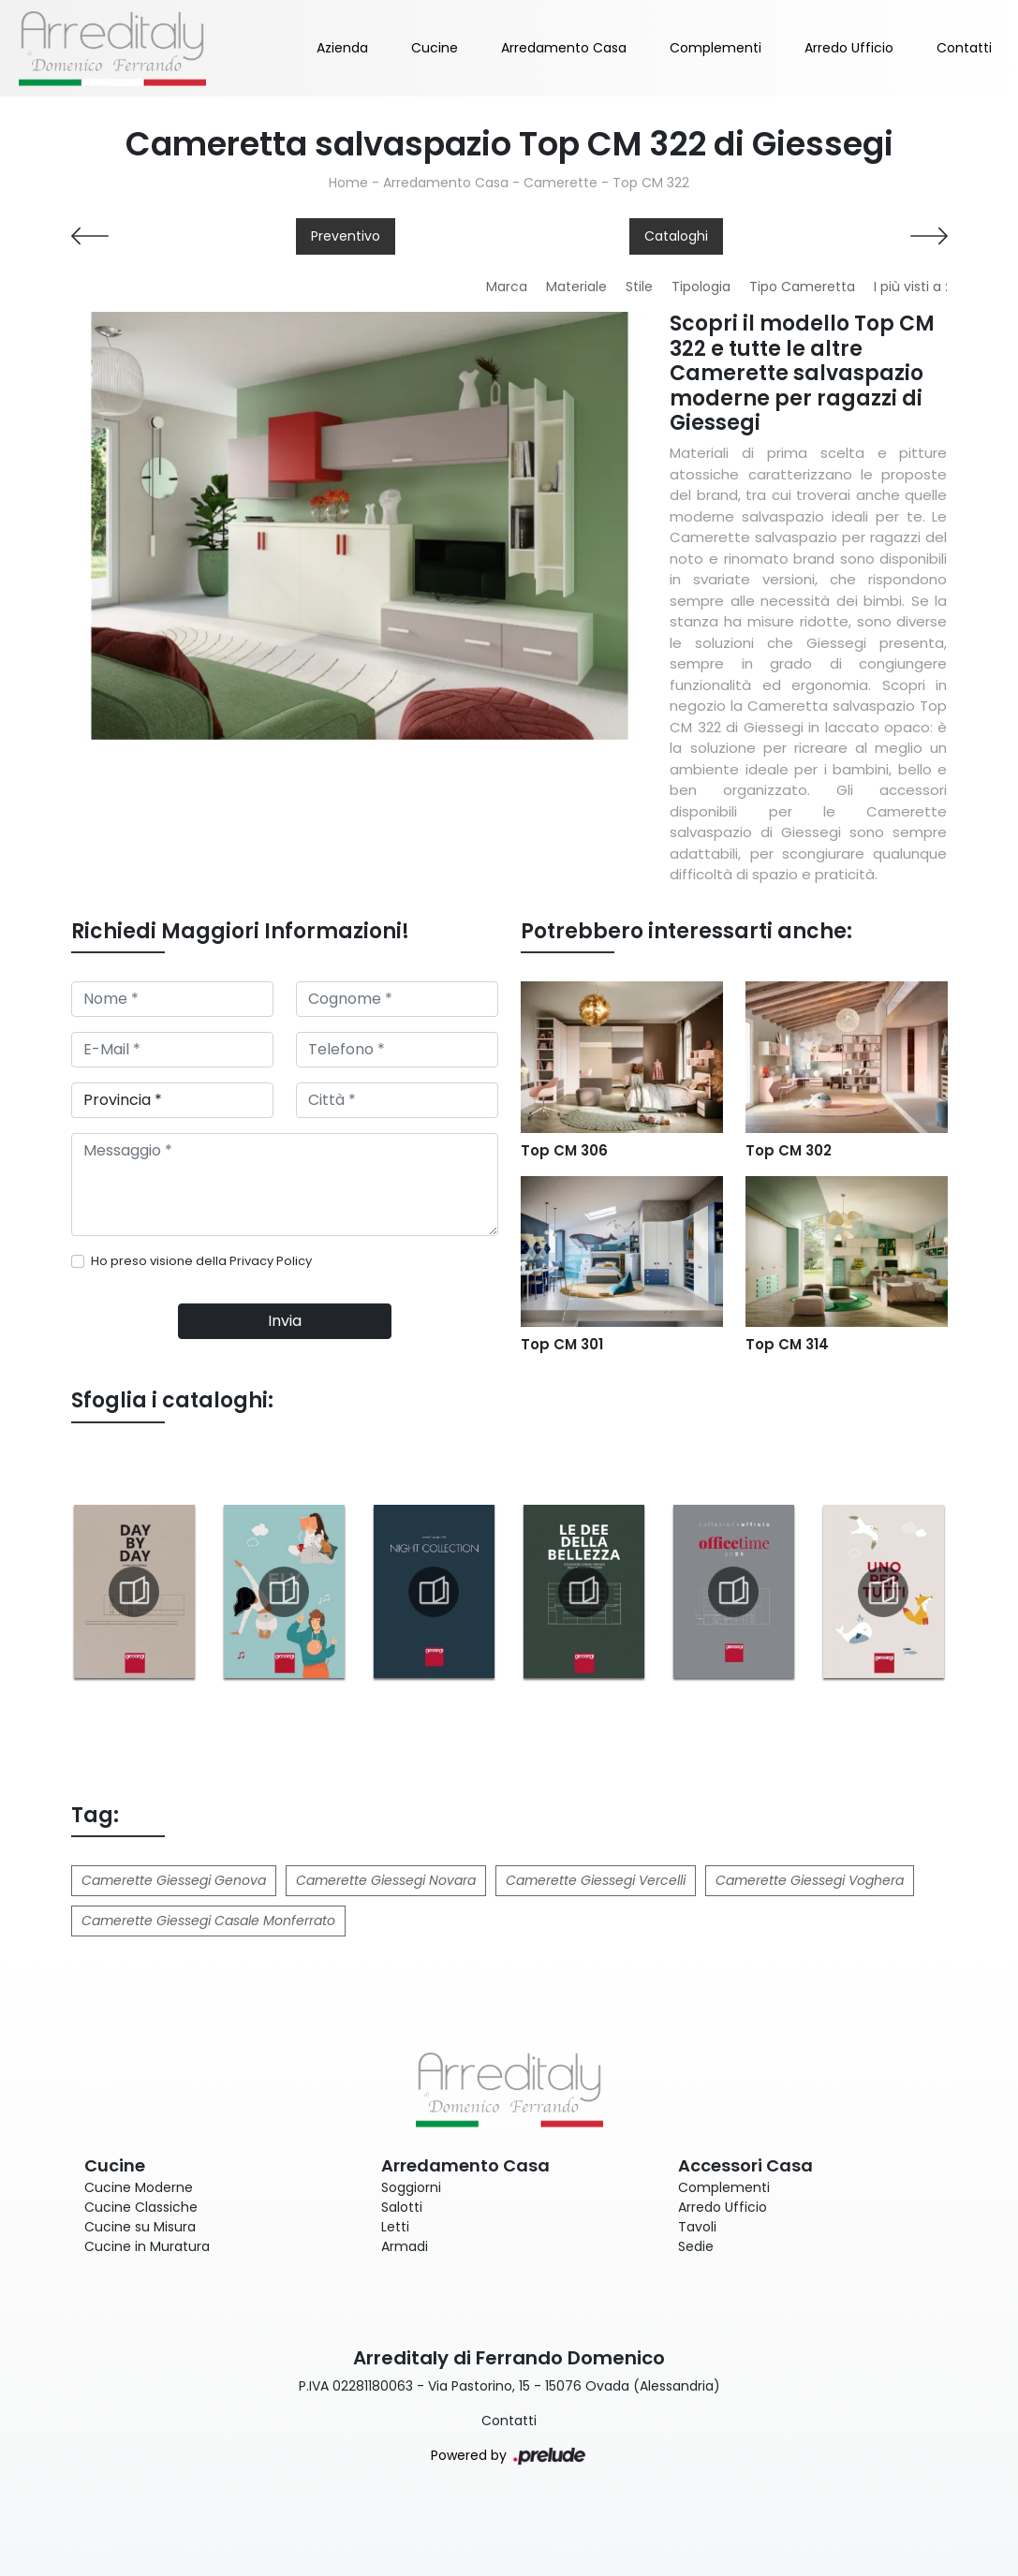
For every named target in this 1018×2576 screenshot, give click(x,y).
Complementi (715, 47)
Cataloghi (676, 236)
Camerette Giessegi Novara (386, 1880)
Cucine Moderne (138, 2187)
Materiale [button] (576, 286)
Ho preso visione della (201, 1261)
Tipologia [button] (700, 286)
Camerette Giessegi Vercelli (596, 1880)
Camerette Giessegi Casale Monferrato (208, 1920)
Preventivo (345, 236)
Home (348, 182)
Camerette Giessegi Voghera (810, 1880)
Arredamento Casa (564, 47)
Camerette (561, 182)
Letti (395, 2226)
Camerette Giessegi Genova (173, 1880)
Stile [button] (639, 286)
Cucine (434, 47)
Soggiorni (411, 2187)
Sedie (696, 2246)
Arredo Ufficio (848, 47)
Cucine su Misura (140, 2226)
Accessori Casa (745, 2165)
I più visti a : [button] (911, 286)
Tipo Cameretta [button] (802, 286)
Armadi (404, 2246)
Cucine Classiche (141, 2207)
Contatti (964, 47)
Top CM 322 (650, 182)
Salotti (401, 2207)
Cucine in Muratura (147, 2246)
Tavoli (697, 2226)
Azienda (342, 47)
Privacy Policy (270, 1261)
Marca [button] (506, 286)
